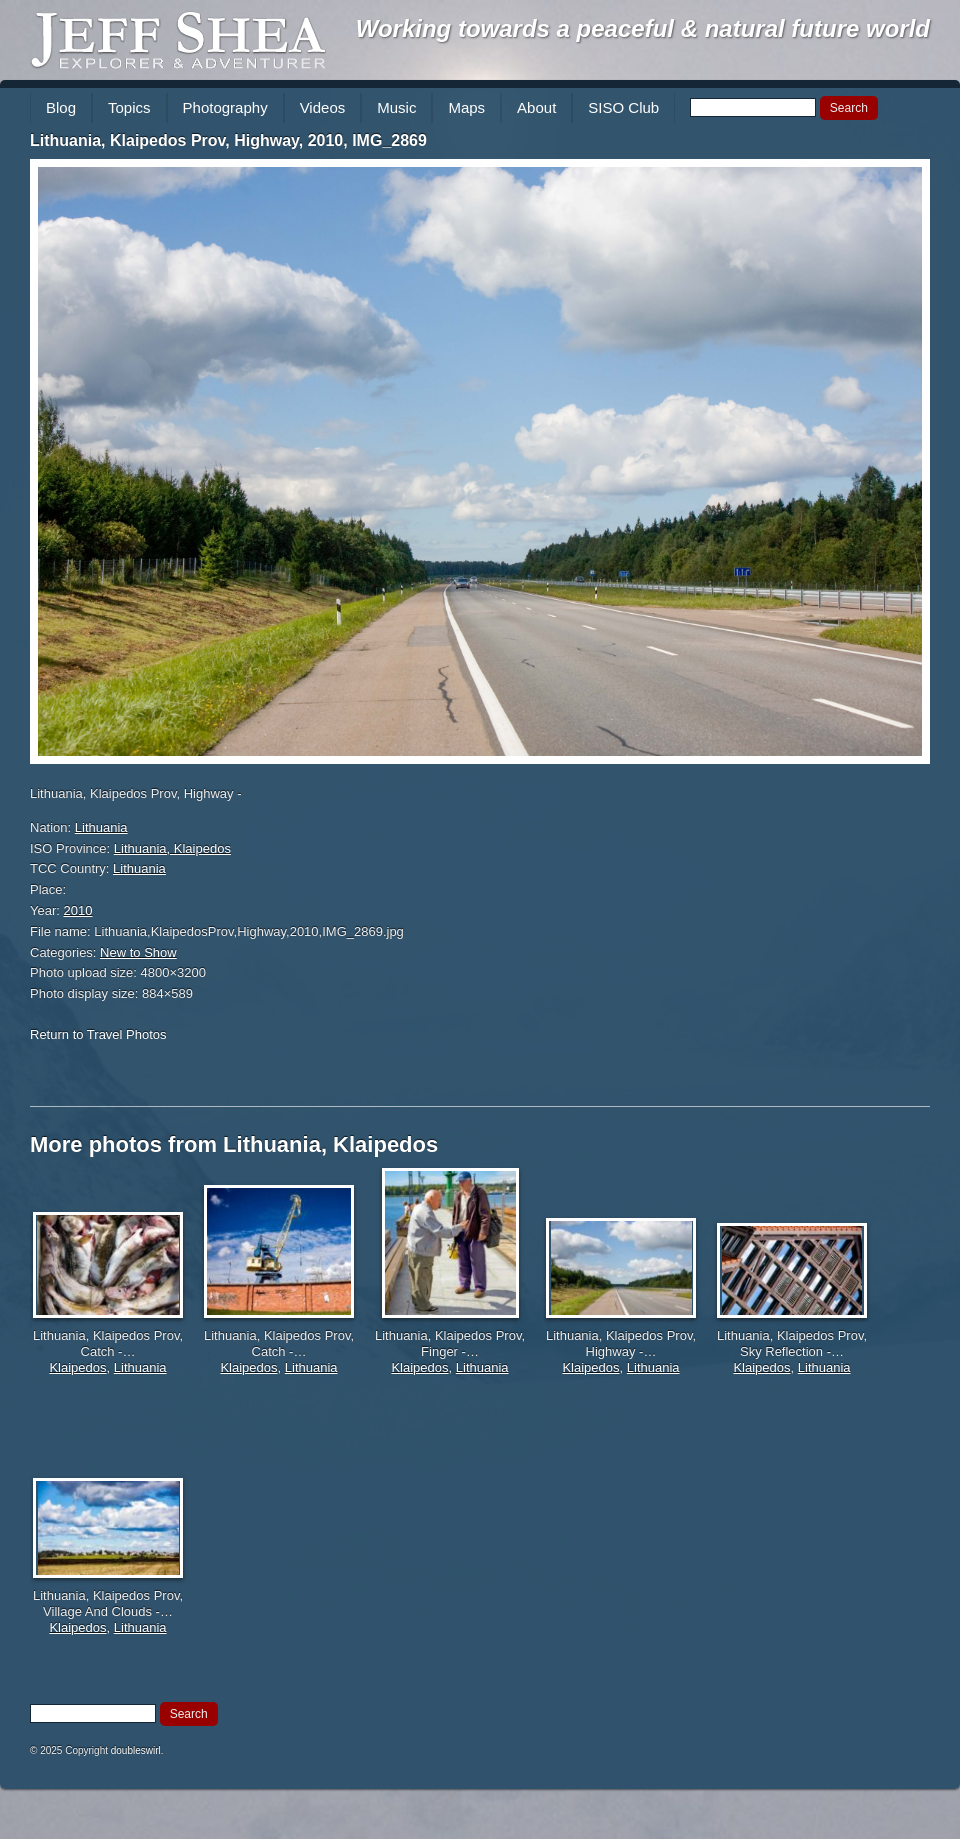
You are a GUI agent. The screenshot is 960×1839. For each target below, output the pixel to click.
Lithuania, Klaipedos (172, 848)
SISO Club (623, 107)
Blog (61, 107)
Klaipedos (77, 1367)
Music (396, 107)
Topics (129, 107)
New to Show (138, 952)
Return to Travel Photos (98, 1034)
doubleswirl (136, 1750)
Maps (466, 107)
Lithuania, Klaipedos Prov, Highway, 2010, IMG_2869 (228, 140)
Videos (323, 107)
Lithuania (101, 827)
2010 (78, 910)
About (536, 107)
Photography (225, 107)
